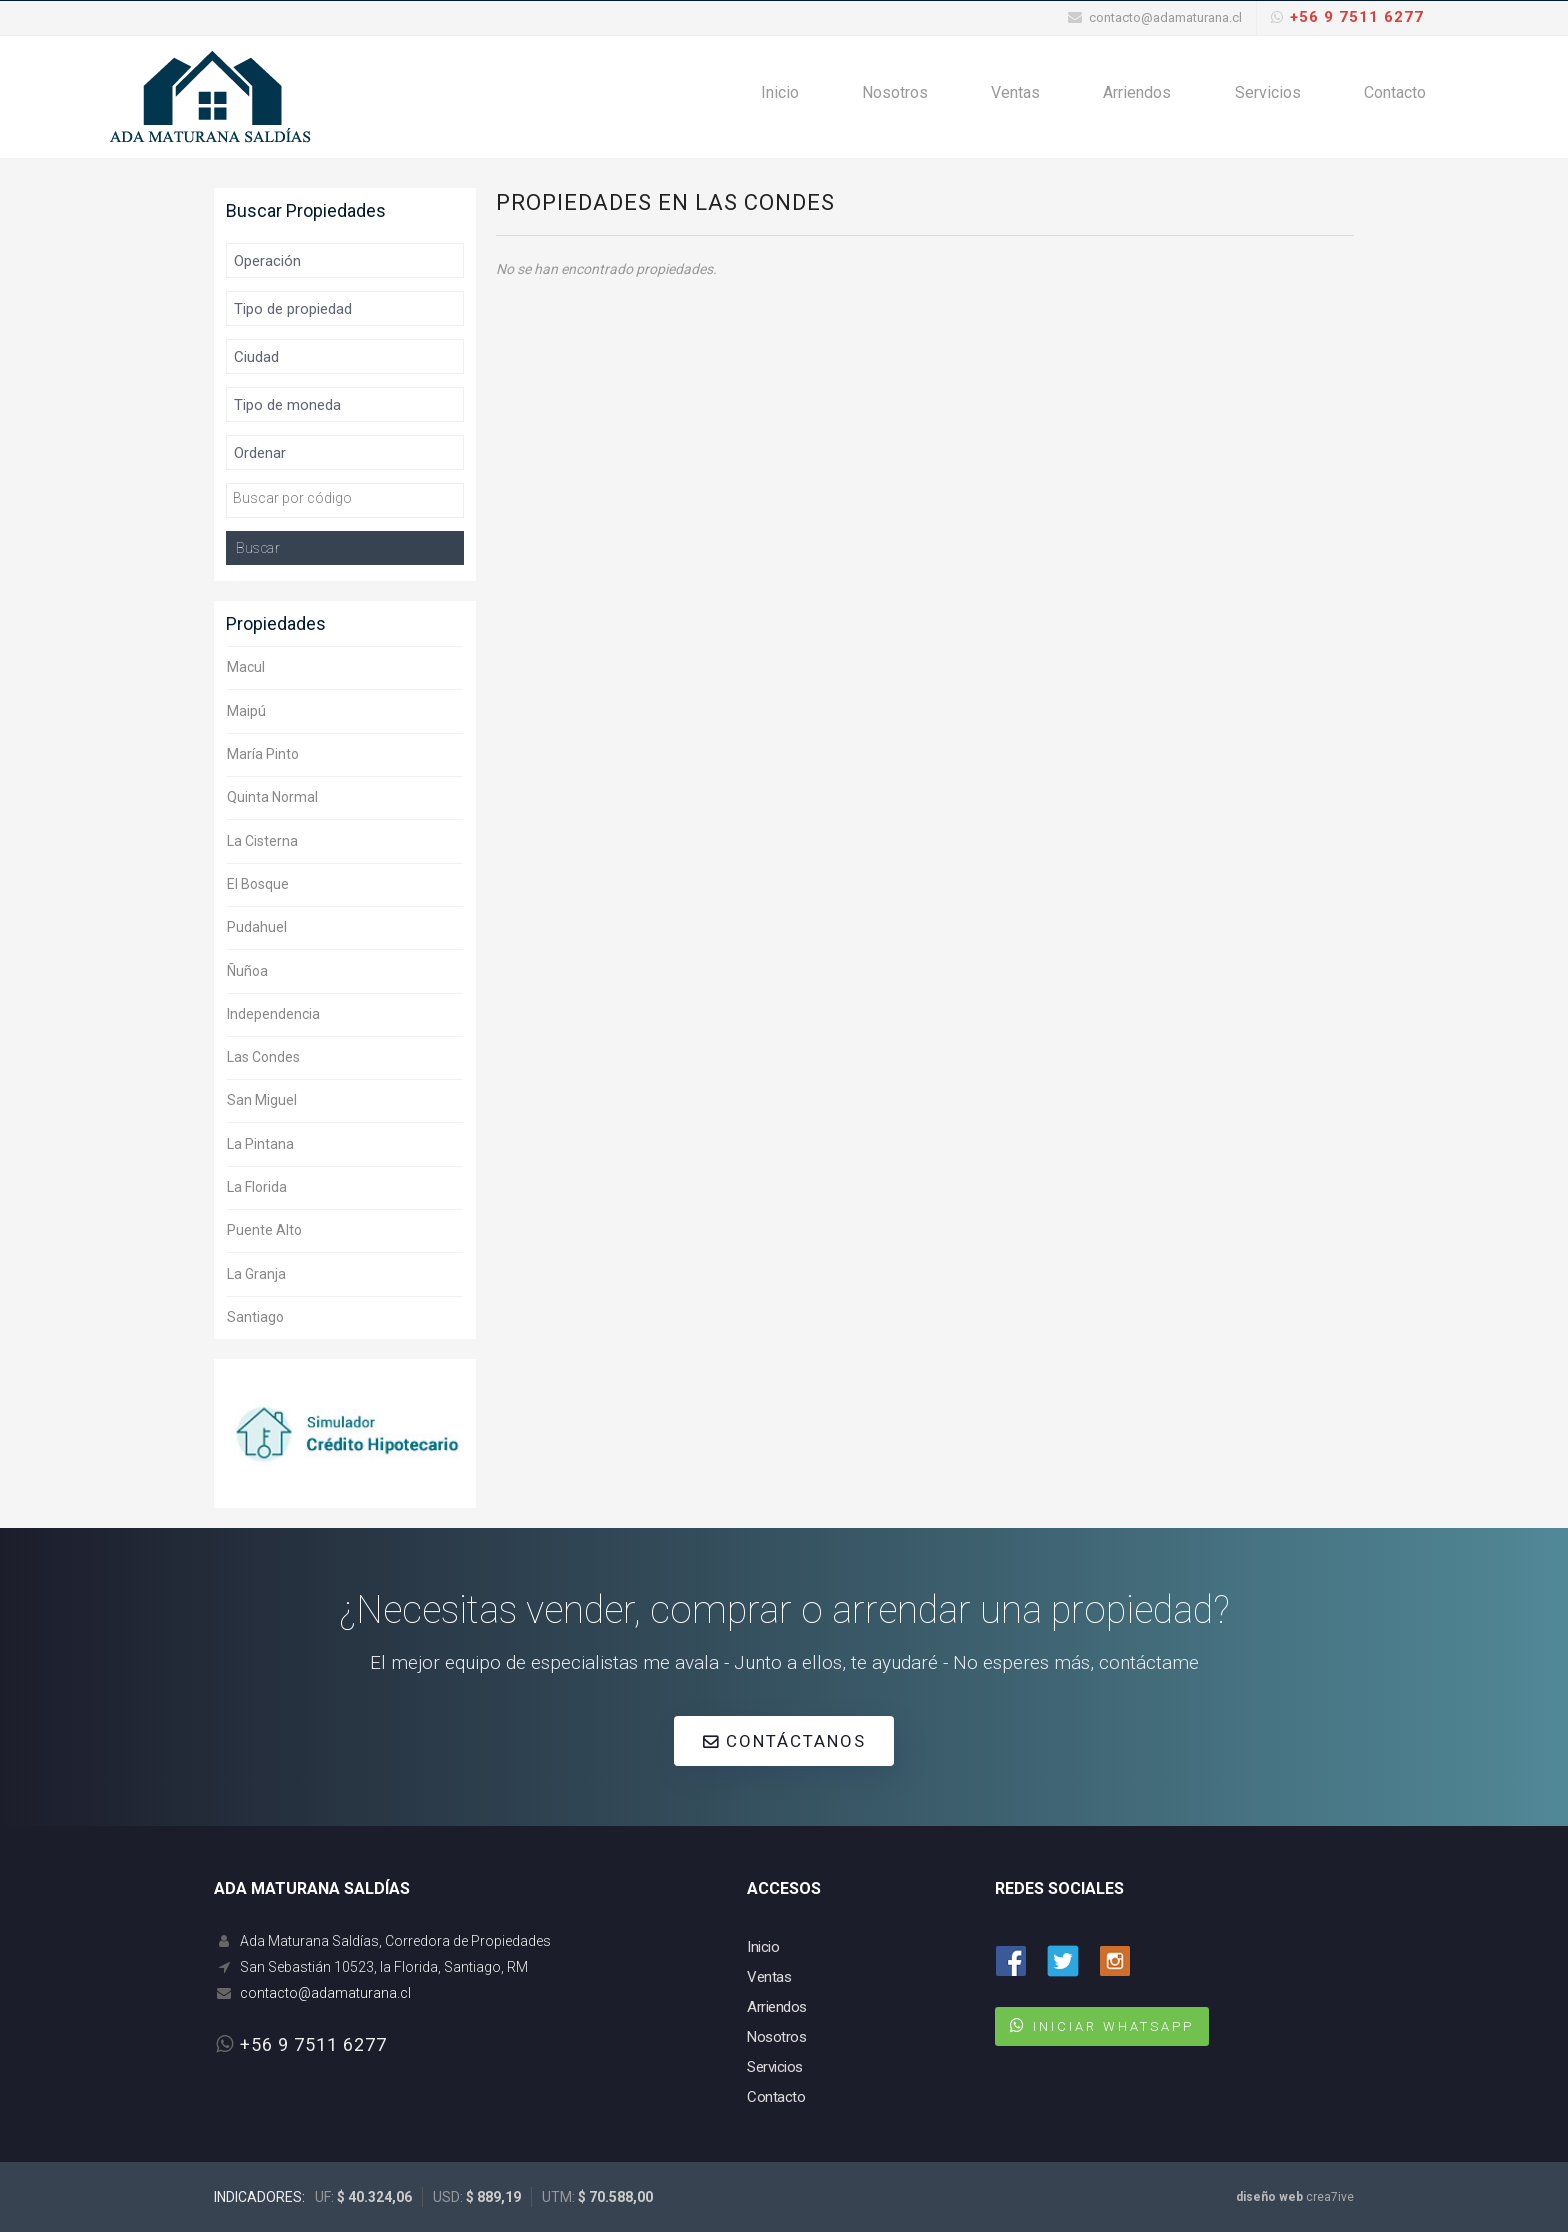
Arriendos (1145, 96)
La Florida (257, 1187)
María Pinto (263, 754)
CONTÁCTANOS (784, 1741)
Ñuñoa (247, 971)
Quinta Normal (272, 797)
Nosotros (909, 96)
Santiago (255, 1317)
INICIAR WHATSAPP (1113, 2026)
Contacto (1396, 96)
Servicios (1272, 96)
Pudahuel (257, 927)
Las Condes (263, 1057)
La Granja (256, 1274)
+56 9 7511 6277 (1357, 17)
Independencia (273, 1014)
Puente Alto (264, 1230)
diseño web (1269, 2197)
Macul (246, 667)
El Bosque (258, 884)
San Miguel (262, 1100)
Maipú (246, 711)
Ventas (1026, 96)
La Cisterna (262, 841)
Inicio (797, 96)
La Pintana (260, 1144)
